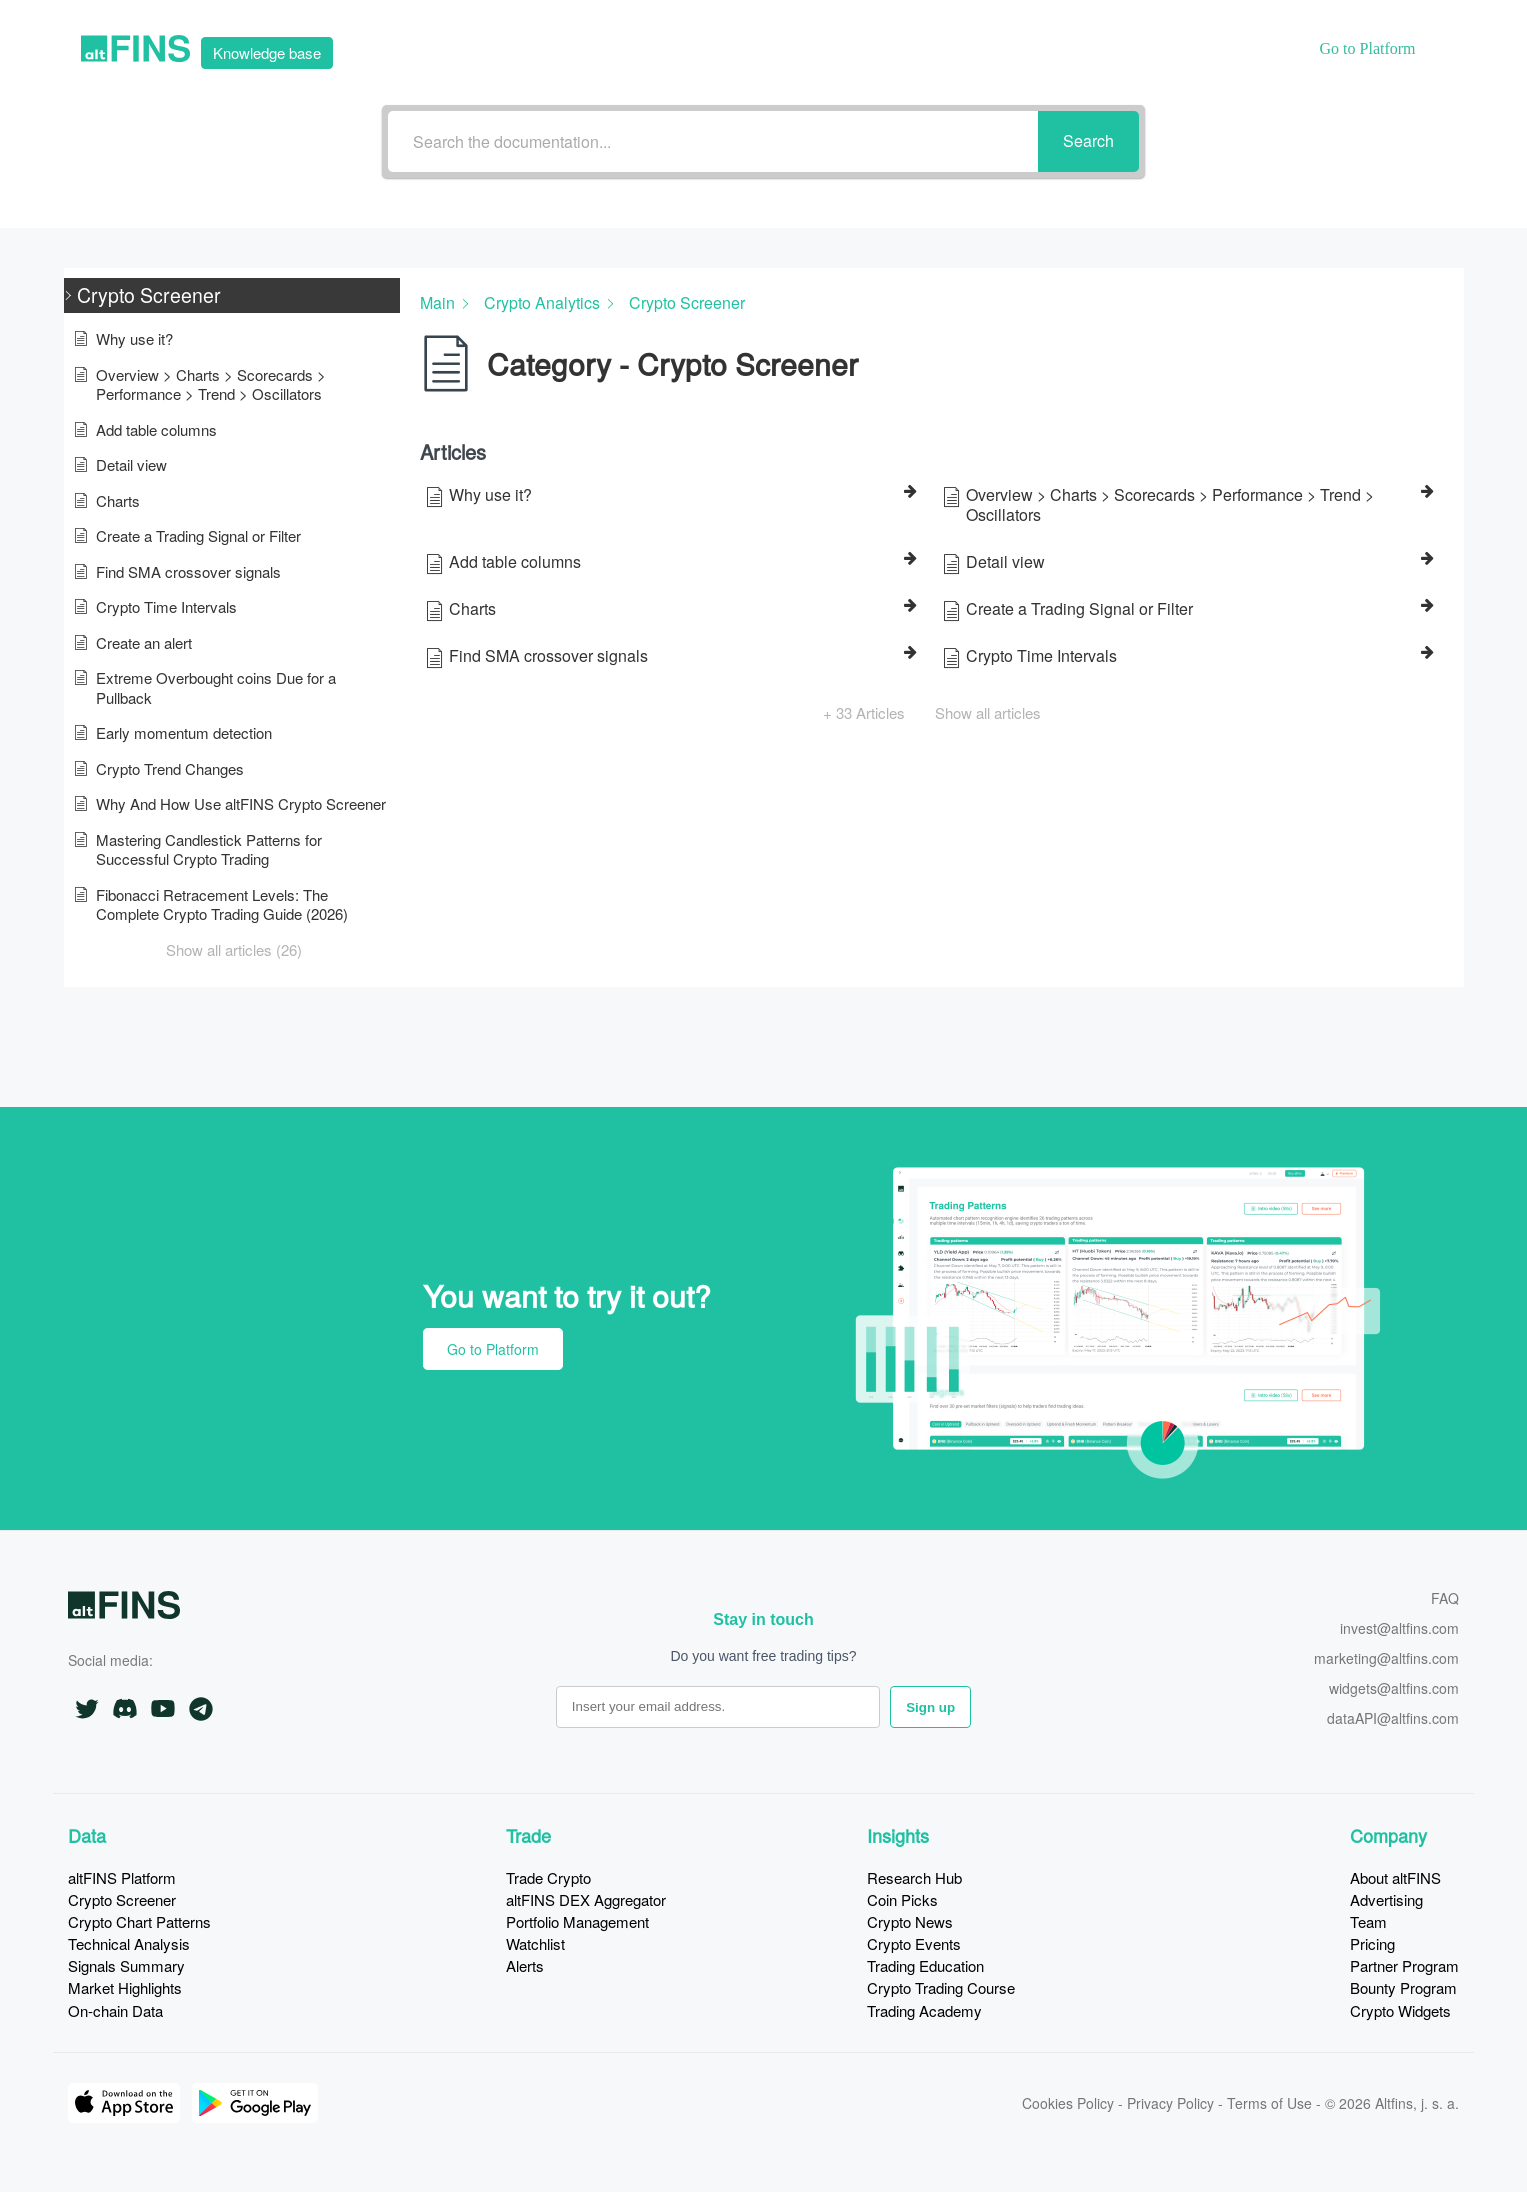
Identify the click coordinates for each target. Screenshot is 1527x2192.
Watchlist (535, 1943)
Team (1368, 1921)
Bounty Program (1403, 1987)
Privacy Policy (1170, 2103)
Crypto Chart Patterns (139, 1921)
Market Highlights (125, 1987)
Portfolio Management (577, 1921)
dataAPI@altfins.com (1393, 1719)
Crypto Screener (122, 1899)
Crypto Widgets (1400, 2010)
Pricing (1372, 1943)
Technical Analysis (129, 1943)
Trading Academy (924, 2010)
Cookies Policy (1068, 2103)
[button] (232, 296)
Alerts (525, 1965)
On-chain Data (115, 2010)
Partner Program (1404, 1965)
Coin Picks (902, 1899)
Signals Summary (126, 1965)
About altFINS (1395, 1877)
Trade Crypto (548, 1877)
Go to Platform (493, 1349)
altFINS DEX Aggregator (586, 1899)
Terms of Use (1269, 2103)
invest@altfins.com (1399, 1629)
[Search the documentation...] (713, 141)
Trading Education (925, 1965)
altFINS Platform (122, 1877)
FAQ (1445, 1599)
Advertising (1386, 1899)
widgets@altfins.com (1394, 1689)
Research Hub (914, 1877)
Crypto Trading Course (941, 1987)
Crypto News (910, 1921)
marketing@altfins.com (1386, 1659)
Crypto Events (914, 1943)
